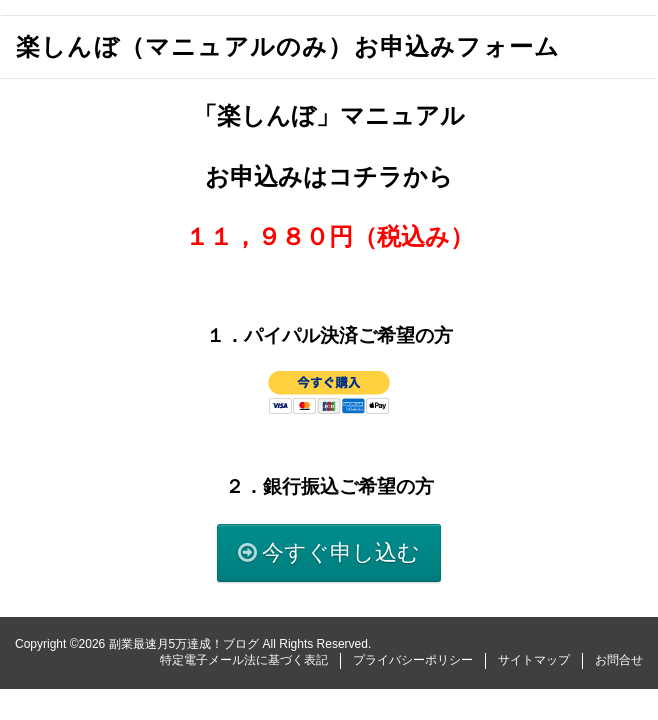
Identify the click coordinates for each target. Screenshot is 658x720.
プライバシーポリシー (413, 660)
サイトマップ (534, 660)
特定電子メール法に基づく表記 (244, 660)
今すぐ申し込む (341, 552)
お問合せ (619, 660)
